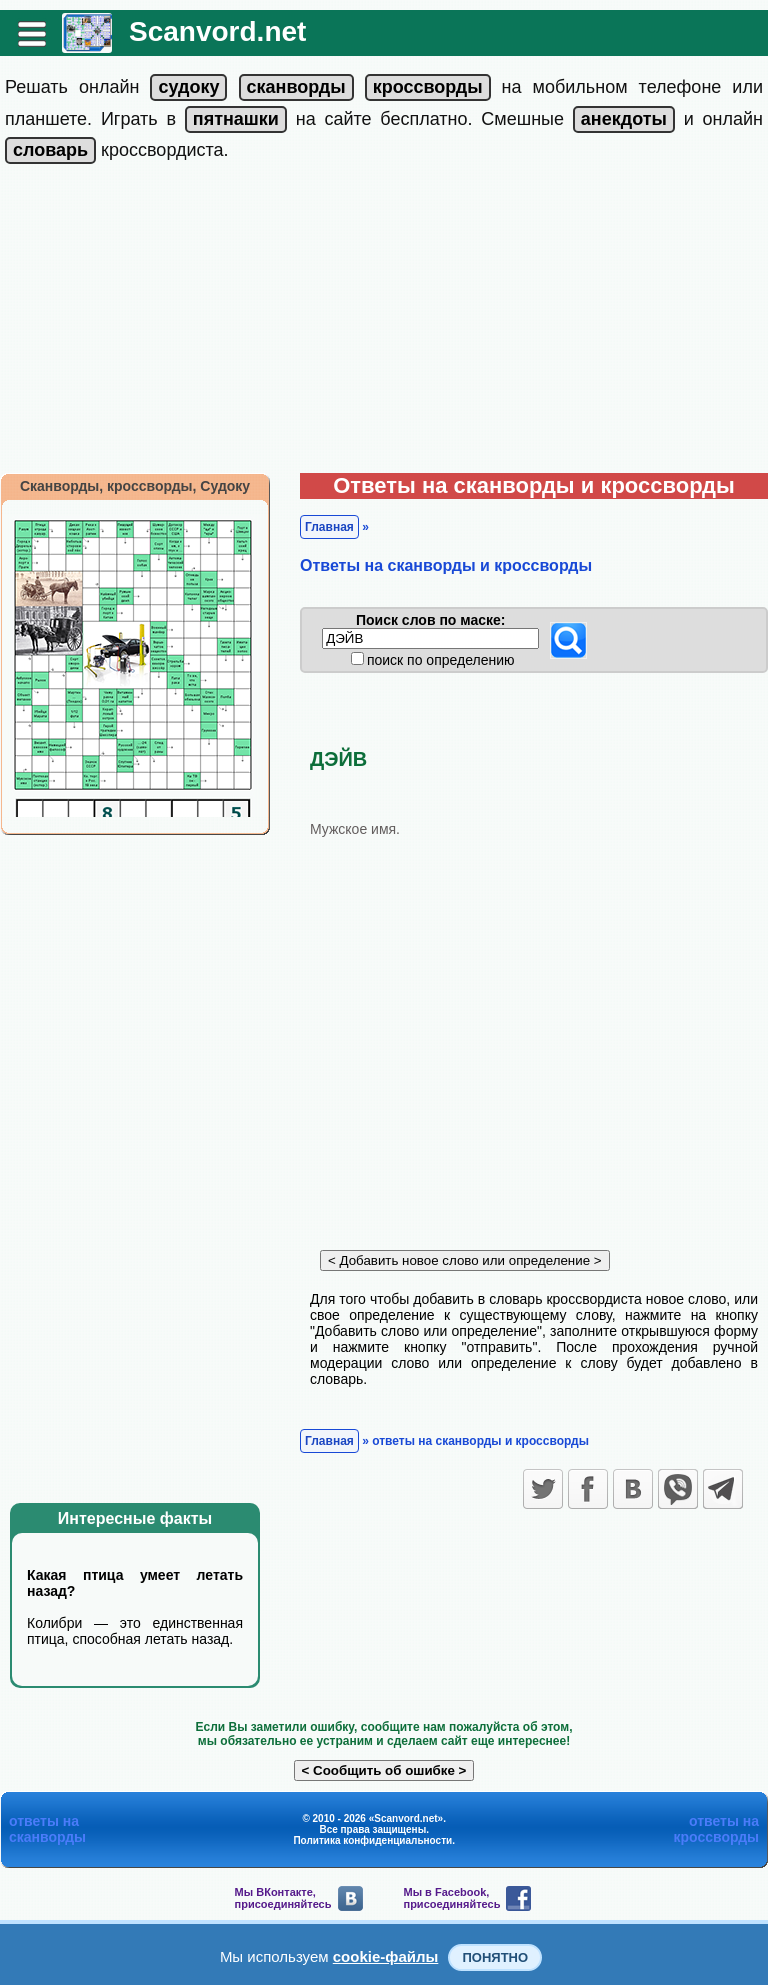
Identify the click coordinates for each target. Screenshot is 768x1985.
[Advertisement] (384, 323)
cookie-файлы (386, 1956)
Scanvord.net (217, 31)
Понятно (495, 1957)
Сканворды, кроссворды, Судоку (135, 486)
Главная (329, 527)
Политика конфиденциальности (372, 1840)
